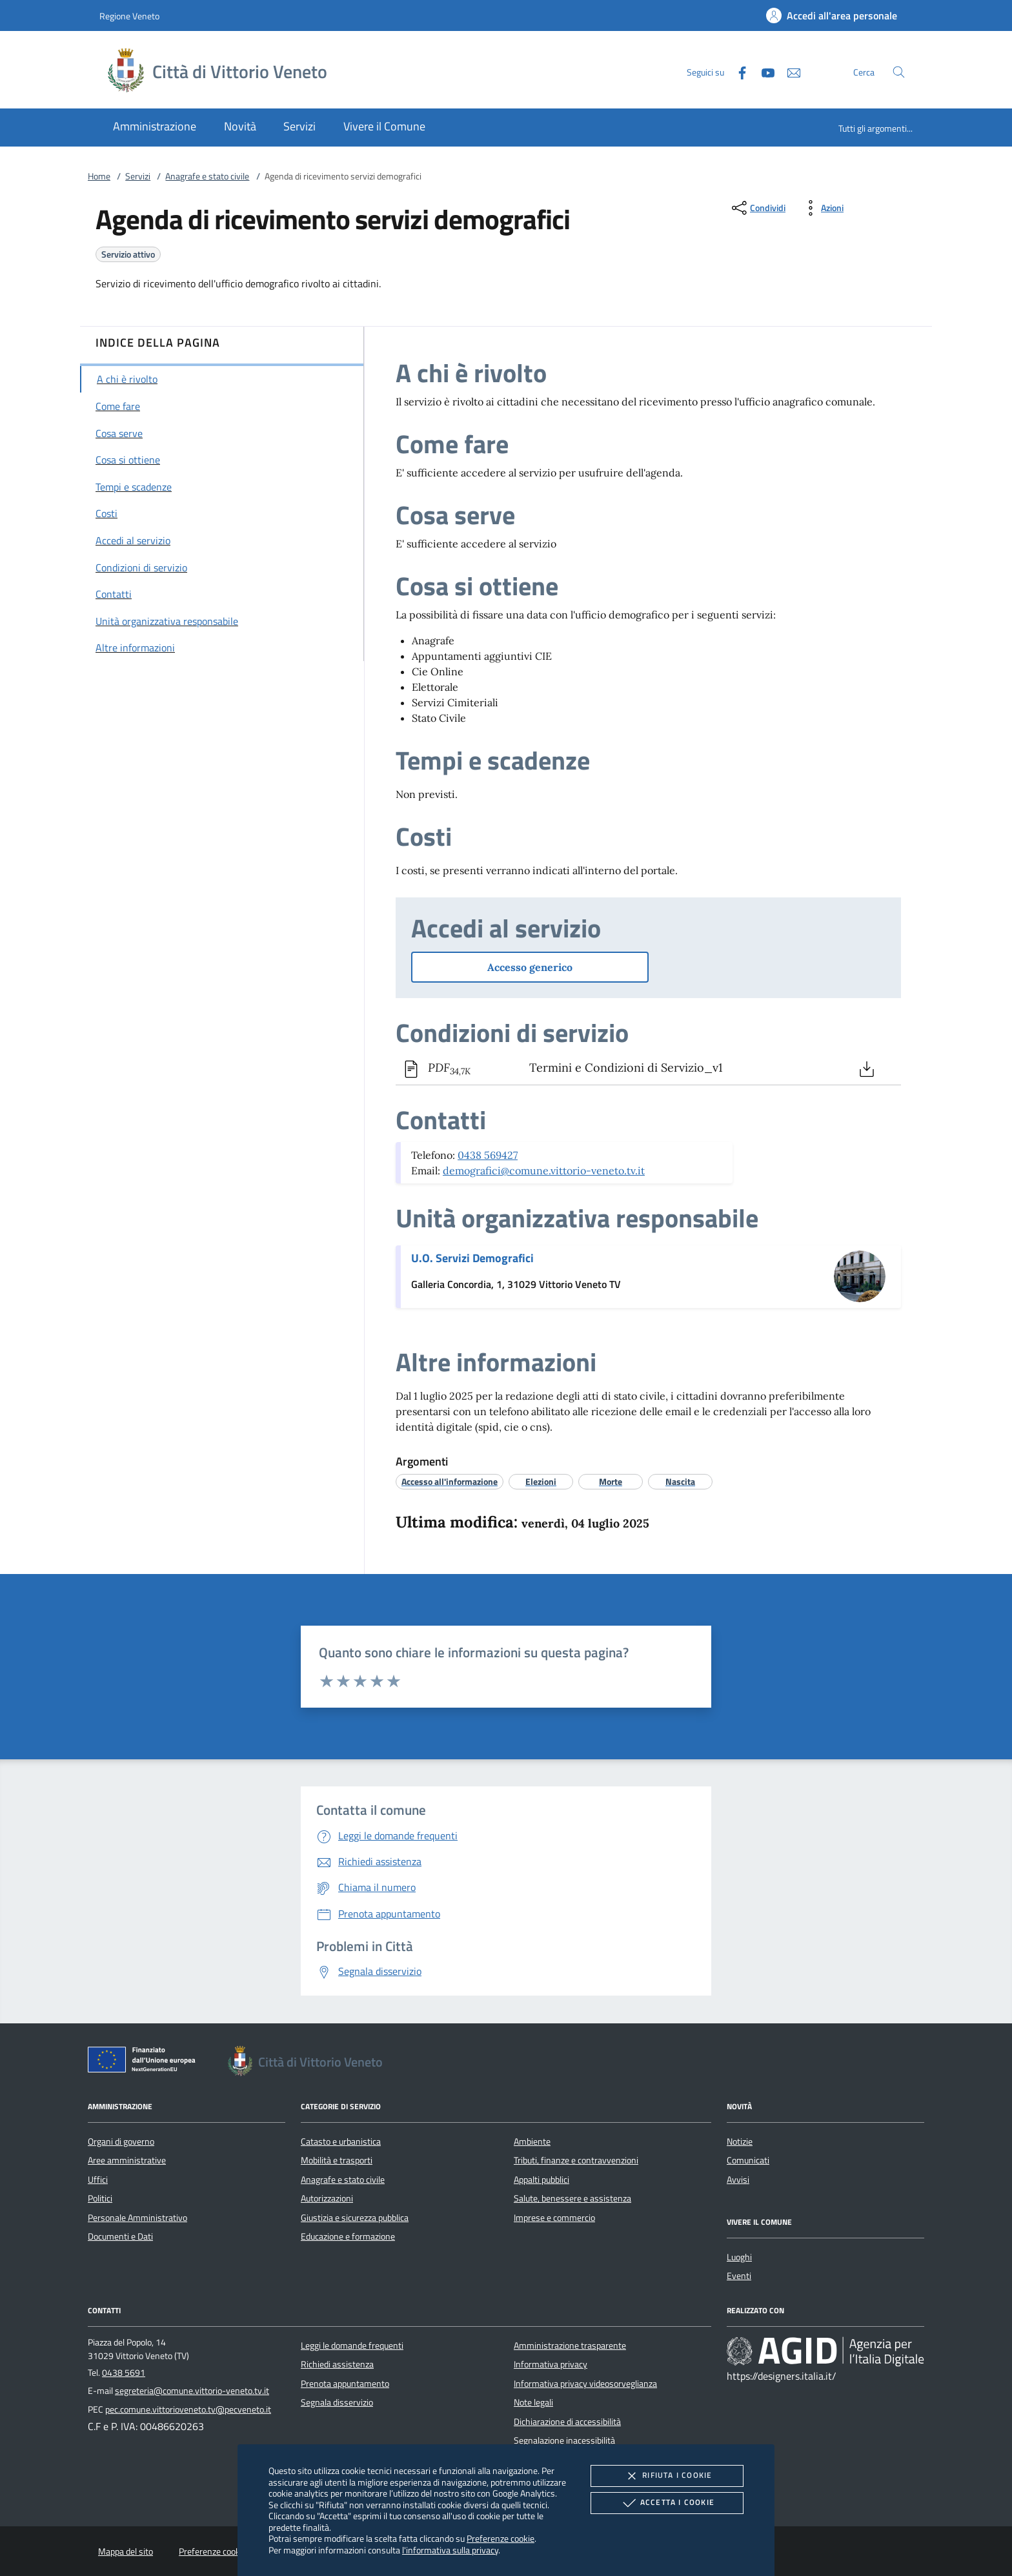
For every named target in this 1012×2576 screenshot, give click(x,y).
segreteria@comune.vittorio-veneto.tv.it (192, 2391)
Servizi (137, 176)
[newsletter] (789, 71)
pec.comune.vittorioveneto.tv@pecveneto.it (188, 2409)
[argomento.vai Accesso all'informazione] (449, 1481)
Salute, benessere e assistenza (572, 2198)
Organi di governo (121, 2141)
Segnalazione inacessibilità (564, 2440)
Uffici (98, 2179)
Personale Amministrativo (137, 2218)
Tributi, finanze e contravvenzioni (576, 2160)
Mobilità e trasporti (336, 2160)
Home (99, 176)
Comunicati (748, 2160)
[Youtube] (763, 71)
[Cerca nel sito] (899, 72)
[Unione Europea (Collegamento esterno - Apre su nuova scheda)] (145, 2062)
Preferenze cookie (500, 2538)
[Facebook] (737, 71)
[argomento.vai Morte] (610, 1481)
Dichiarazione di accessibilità (567, 2422)
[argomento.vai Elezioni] (540, 1481)
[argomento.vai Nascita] (680, 1481)
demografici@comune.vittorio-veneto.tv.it (544, 1170)
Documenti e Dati (120, 2236)
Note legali (533, 2402)
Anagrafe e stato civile (207, 176)
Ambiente (532, 2141)
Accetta (667, 2503)
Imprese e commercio (554, 2218)
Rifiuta (667, 2476)
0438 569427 (488, 1155)
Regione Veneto (129, 16)
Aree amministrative (127, 2160)
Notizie (740, 2141)
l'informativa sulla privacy (450, 2550)
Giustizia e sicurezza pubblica (355, 2218)
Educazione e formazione (348, 2236)
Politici (100, 2198)
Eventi (739, 2276)
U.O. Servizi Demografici (472, 1258)
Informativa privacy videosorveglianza (585, 2384)
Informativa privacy (550, 2364)
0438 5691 (123, 2373)
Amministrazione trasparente (570, 2345)
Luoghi (739, 2257)
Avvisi (738, 2179)
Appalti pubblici (541, 2179)
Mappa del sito (125, 2551)
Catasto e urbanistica (341, 2141)
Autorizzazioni (327, 2198)
